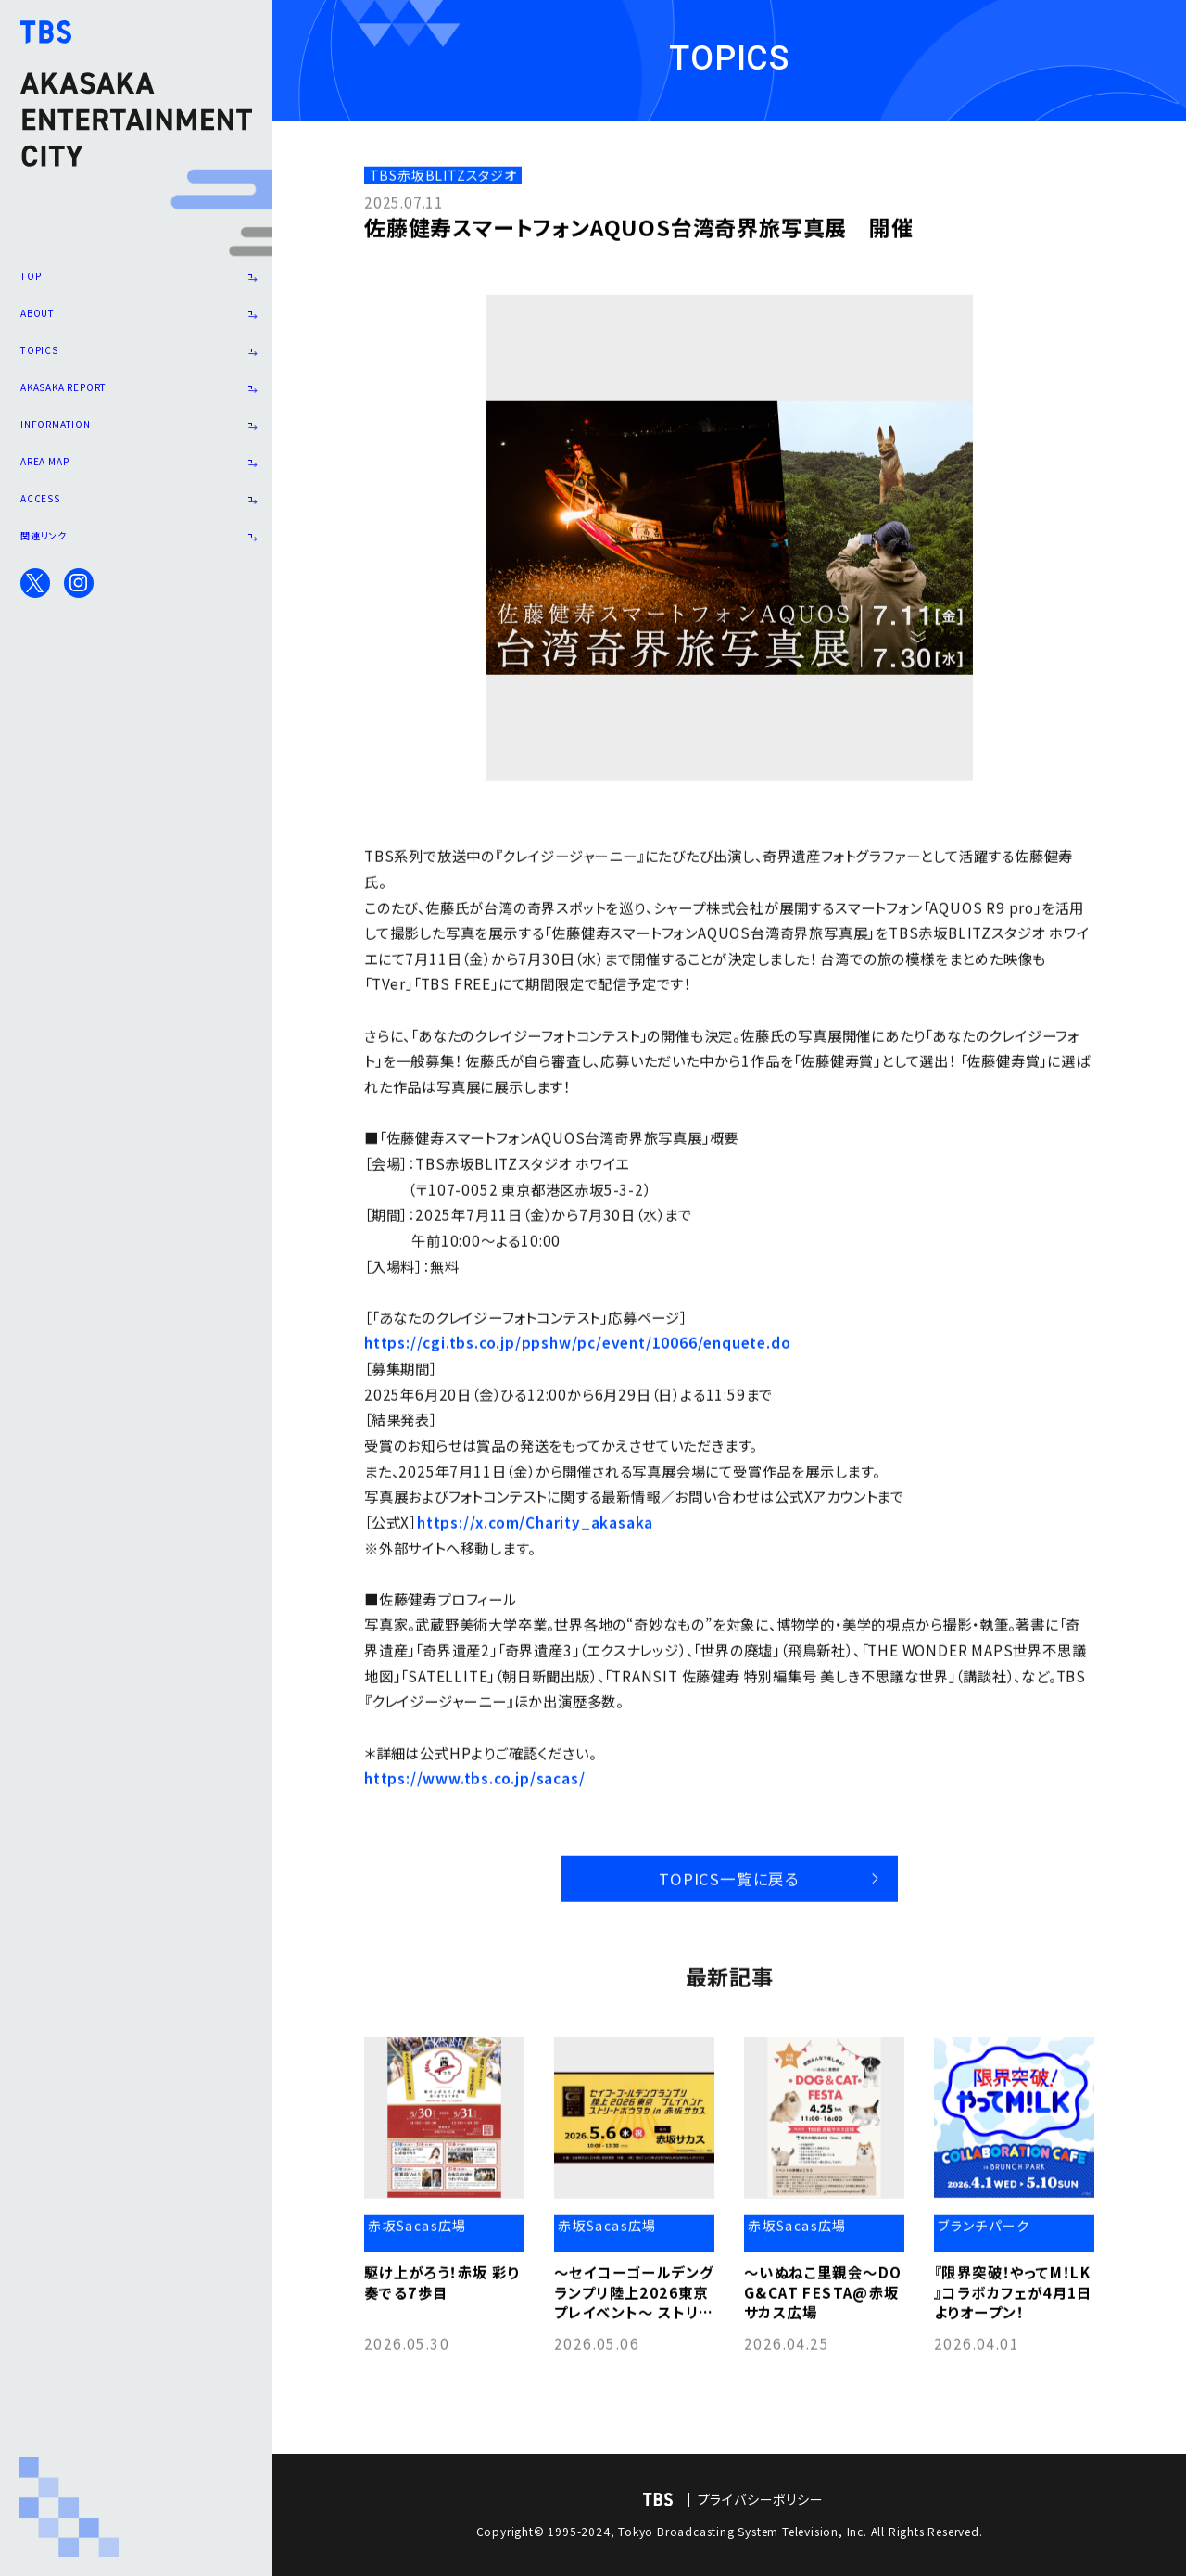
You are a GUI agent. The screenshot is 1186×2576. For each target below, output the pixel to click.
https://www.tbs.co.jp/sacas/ (474, 1781)
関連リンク (136, 590)
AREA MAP (136, 502)
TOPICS (136, 369)
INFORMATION (136, 458)
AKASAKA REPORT (136, 413)
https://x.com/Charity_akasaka (535, 1525)
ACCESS (136, 546)
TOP (136, 280)
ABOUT (136, 324)
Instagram (79, 641)
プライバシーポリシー (761, 2499)
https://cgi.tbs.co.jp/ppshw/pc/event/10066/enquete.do (577, 1346)
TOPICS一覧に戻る (719, 1876)
